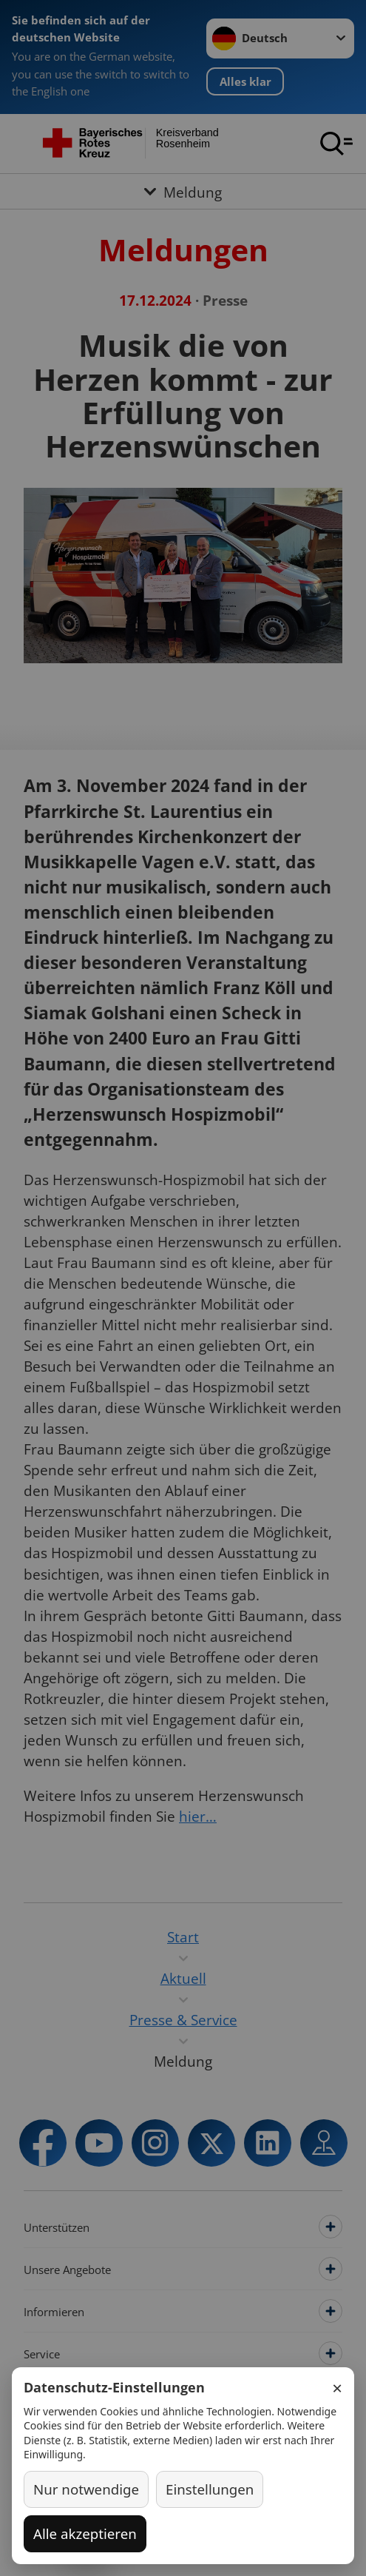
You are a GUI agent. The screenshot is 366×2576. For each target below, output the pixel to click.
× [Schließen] (337, 2388)
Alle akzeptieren (85, 2533)
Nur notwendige (86, 2489)
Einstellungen (210, 2489)
